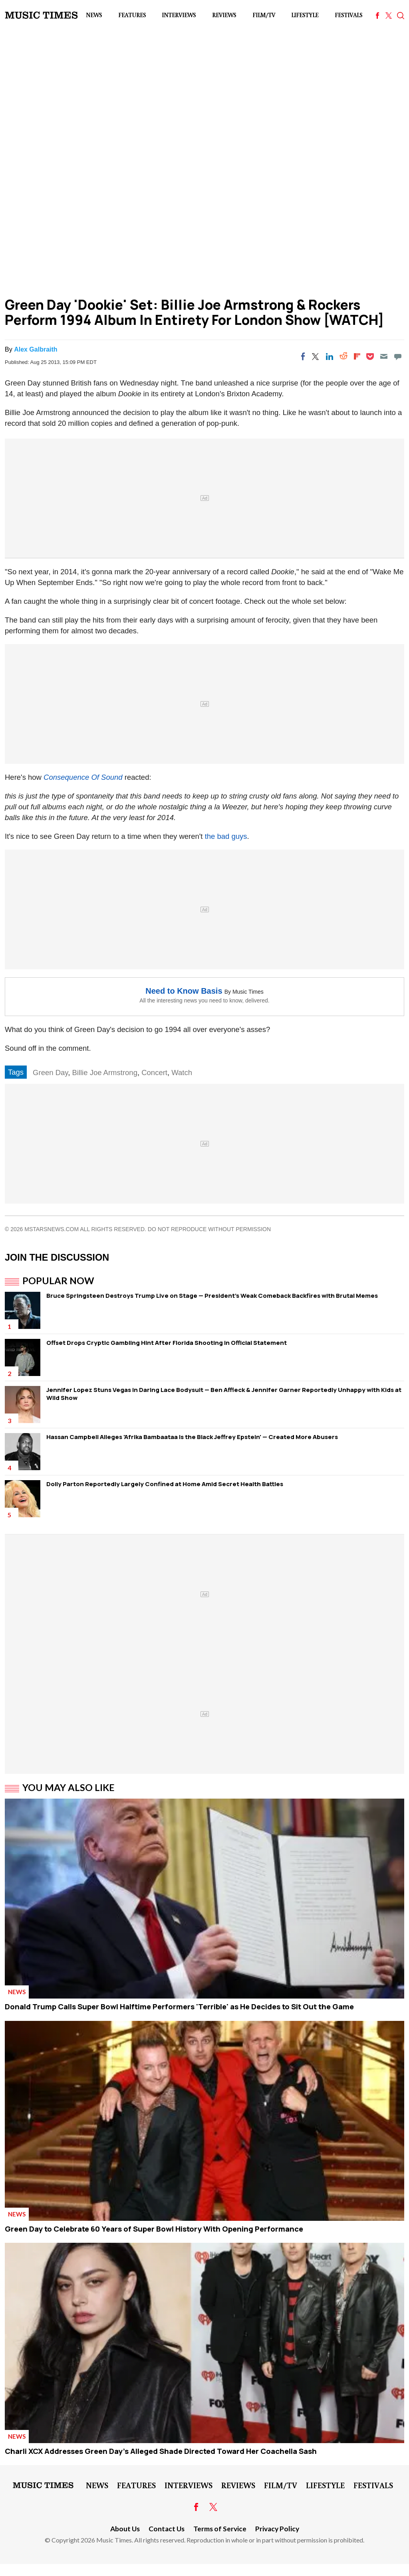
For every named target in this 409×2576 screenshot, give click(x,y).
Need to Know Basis (183, 991)
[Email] (383, 356)
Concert (154, 1072)
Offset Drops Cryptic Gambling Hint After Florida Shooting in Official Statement (166, 1342)
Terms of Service (219, 2529)
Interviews (179, 15)
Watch (181, 1072)
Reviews (224, 15)
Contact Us (167, 2529)
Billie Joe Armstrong (104, 1072)
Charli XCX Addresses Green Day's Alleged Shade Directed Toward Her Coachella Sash (161, 2451)
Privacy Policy (277, 2529)
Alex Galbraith (35, 349)
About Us (125, 2529)
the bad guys (226, 836)
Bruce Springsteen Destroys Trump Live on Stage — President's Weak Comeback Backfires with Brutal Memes (212, 1295)
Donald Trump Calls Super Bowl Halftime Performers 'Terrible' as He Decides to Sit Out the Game (179, 2006)
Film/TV (263, 15)
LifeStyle (304, 15)
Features (132, 15)
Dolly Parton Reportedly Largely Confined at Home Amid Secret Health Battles (164, 1484)
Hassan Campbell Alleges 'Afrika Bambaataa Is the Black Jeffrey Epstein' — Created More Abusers (192, 1437)
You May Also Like (68, 1787)
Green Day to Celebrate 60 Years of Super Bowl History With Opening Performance (154, 2229)
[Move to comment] (397, 356)
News (94, 15)
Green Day (50, 1072)
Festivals (348, 15)
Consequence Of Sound (84, 777)
